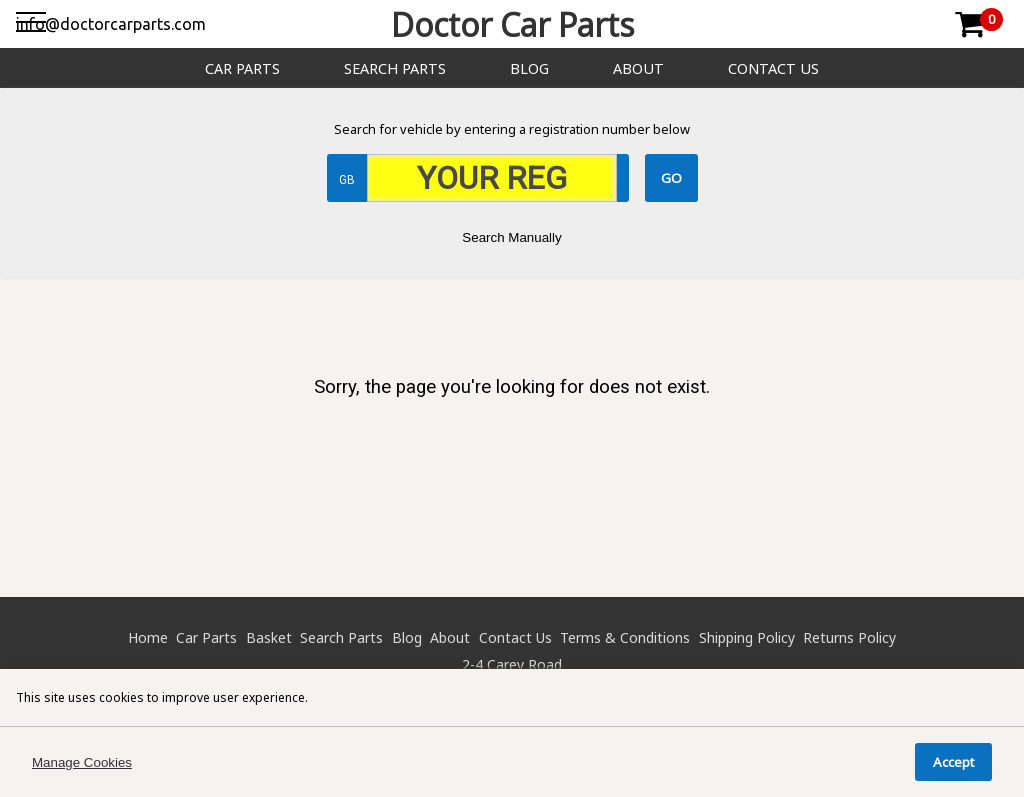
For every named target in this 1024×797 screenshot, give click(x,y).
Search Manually (511, 237)
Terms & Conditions (625, 637)
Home (148, 637)
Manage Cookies (82, 762)
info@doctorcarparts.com (111, 24)
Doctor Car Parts (512, 24)
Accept (953, 762)
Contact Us (773, 68)
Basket (269, 637)
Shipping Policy (747, 637)
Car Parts (242, 68)
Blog (529, 68)
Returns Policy (849, 637)
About (638, 68)
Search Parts (395, 68)
